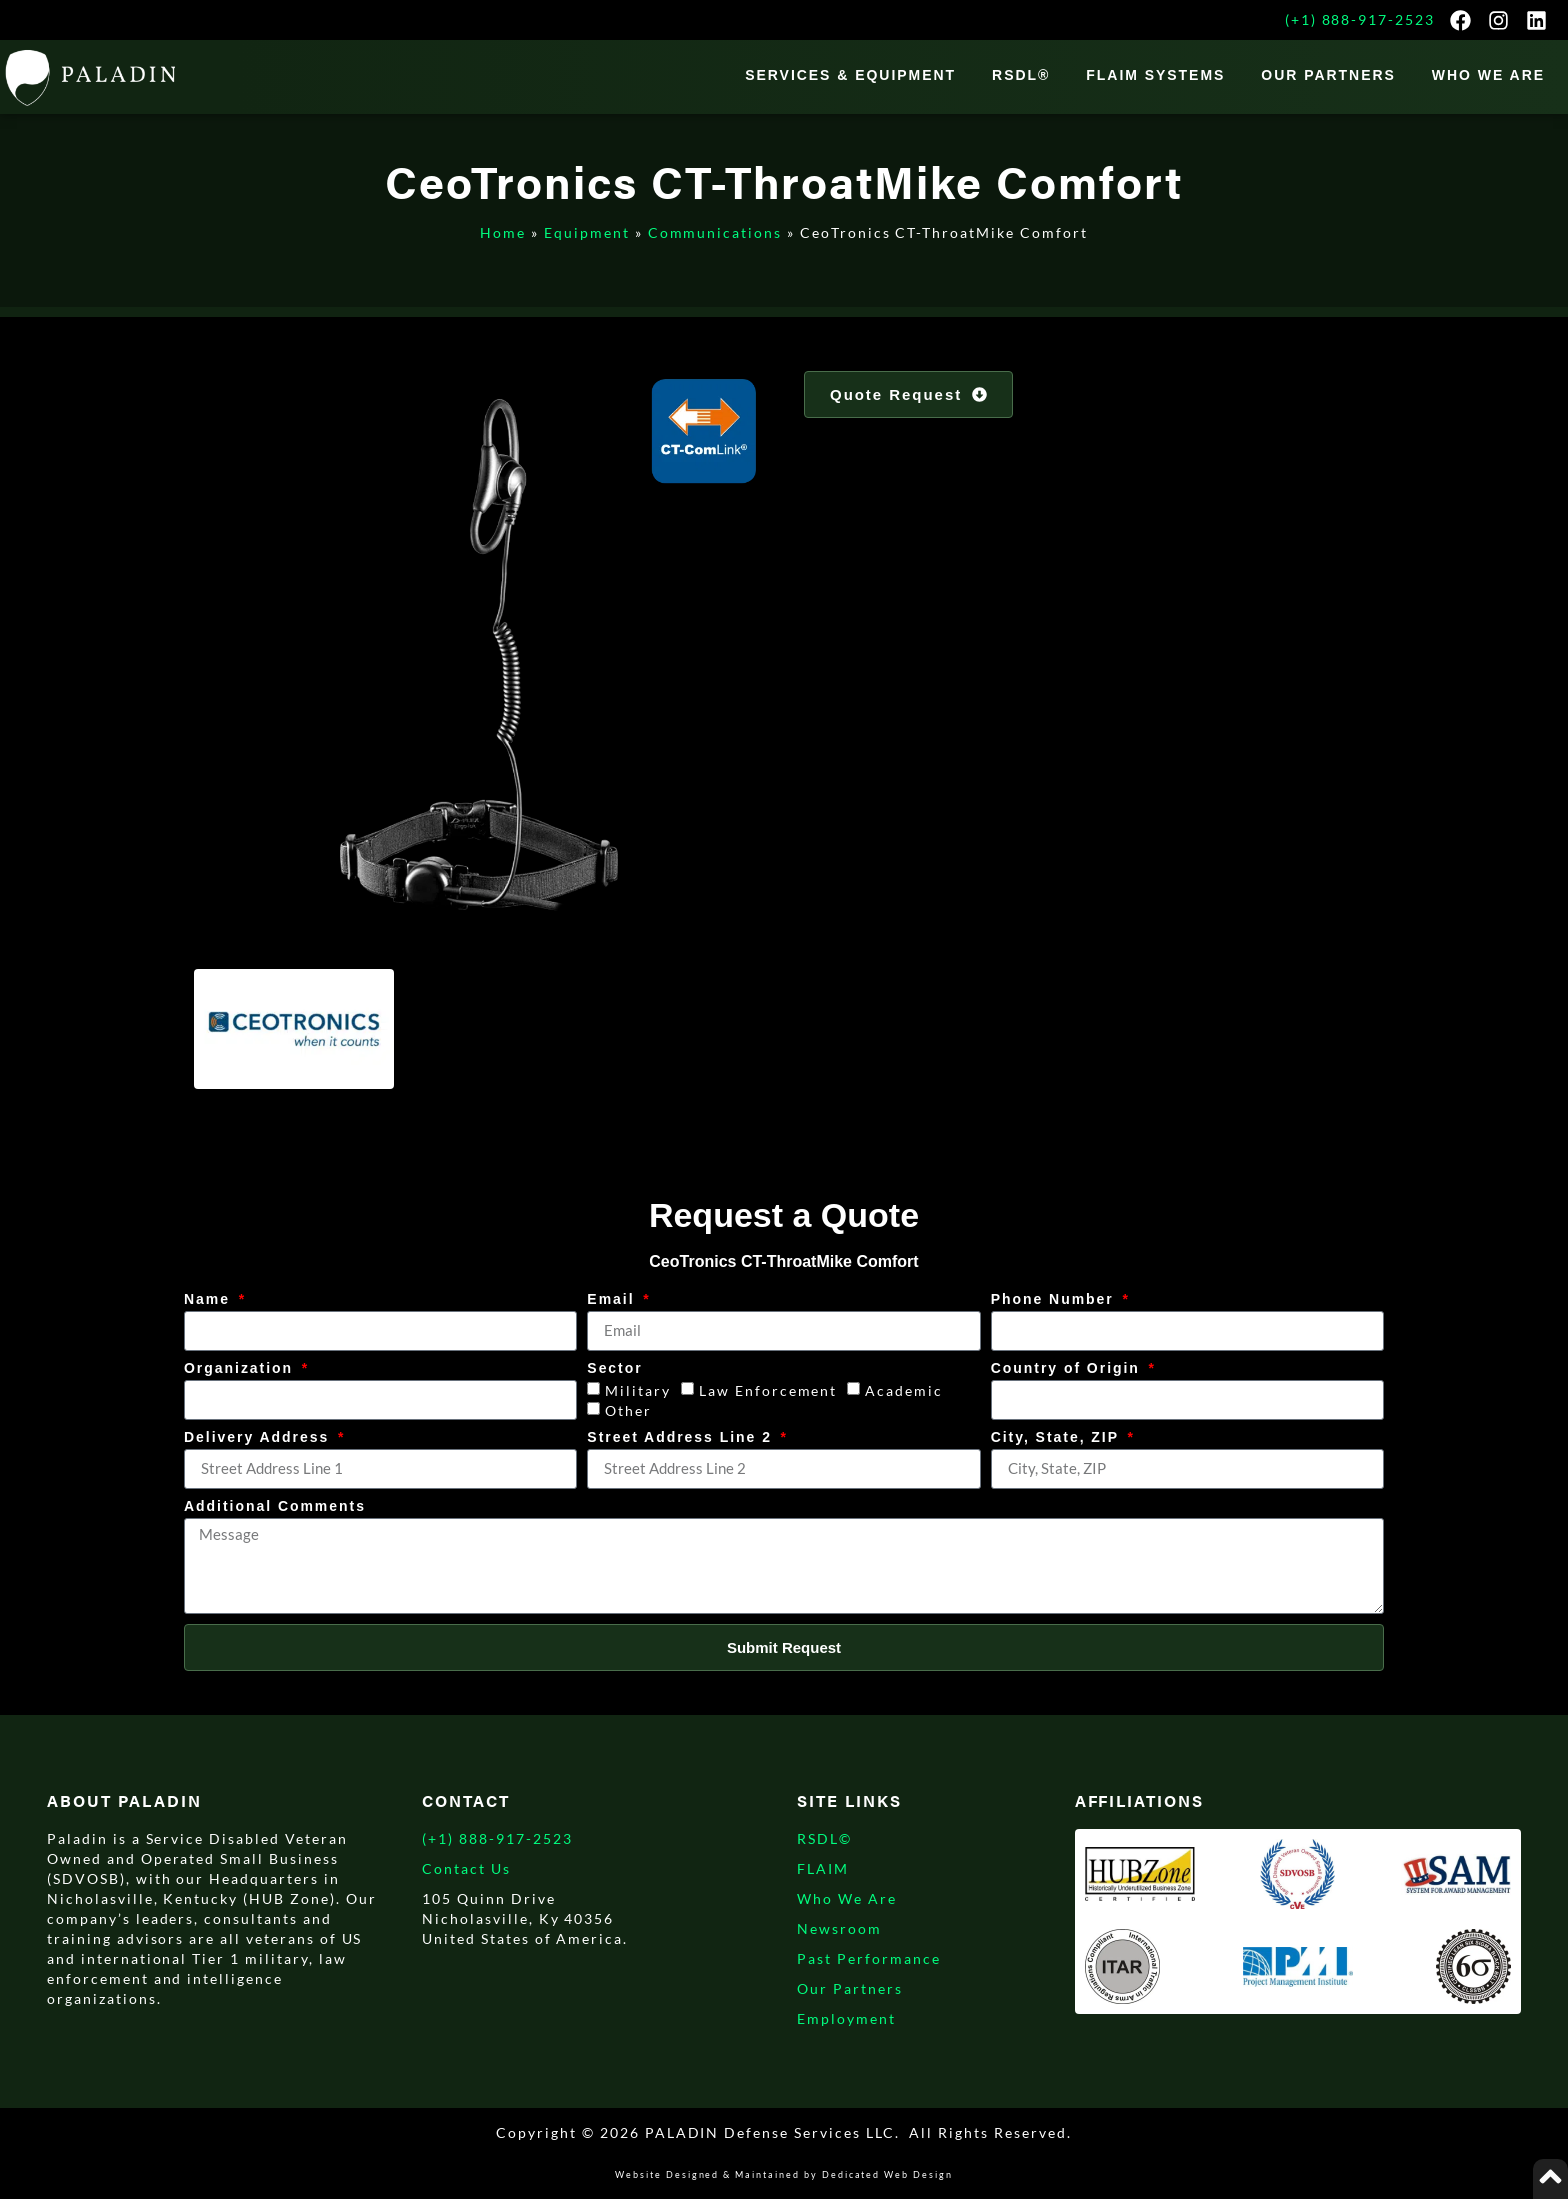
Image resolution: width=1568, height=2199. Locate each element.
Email (613, 1299)
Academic (904, 1390)
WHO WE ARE (1488, 75)
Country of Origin (1068, 1368)
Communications (715, 232)
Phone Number (1055, 1299)
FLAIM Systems (1155, 75)
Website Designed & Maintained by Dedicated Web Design (784, 2174)
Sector (614, 1368)
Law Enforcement (768, 1390)
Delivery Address (259, 1437)
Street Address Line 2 (682, 1437)
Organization (241, 1368)
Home (503, 232)
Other (628, 1410)
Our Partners (1328, 75)
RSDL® (1021, 75)
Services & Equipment (850, 75)
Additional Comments (275, 1506)
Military (638, 1390)
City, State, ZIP (1058, 1437)
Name (210, 1299)
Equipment (587, 232)
